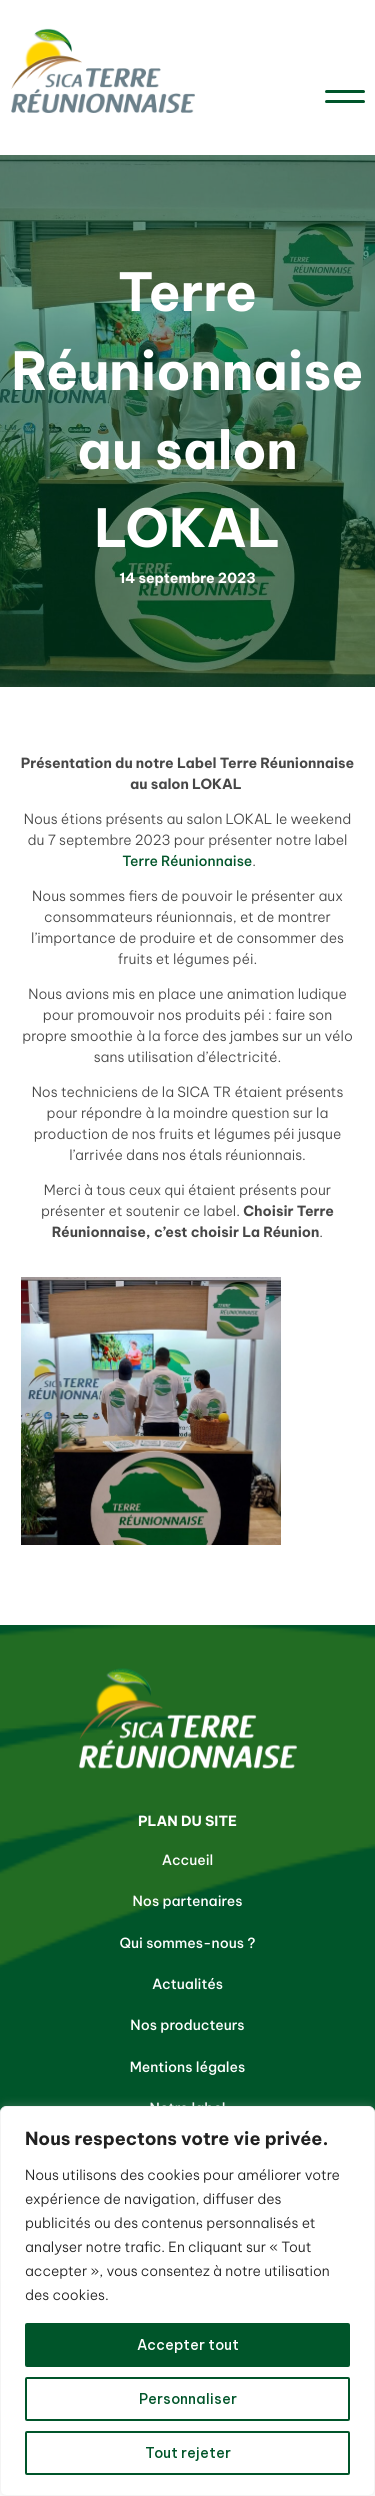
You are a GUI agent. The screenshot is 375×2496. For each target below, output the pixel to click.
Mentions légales (188, 2067)
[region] (187, 2301)
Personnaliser (188, 2399)
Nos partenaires (188, 1901)
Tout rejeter (188, 2453)
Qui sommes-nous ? (188, 1943)
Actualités (187, 1984)
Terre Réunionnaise (185, 861)
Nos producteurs (187, 2025)
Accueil (188, 1860)
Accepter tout (188, 2345)
